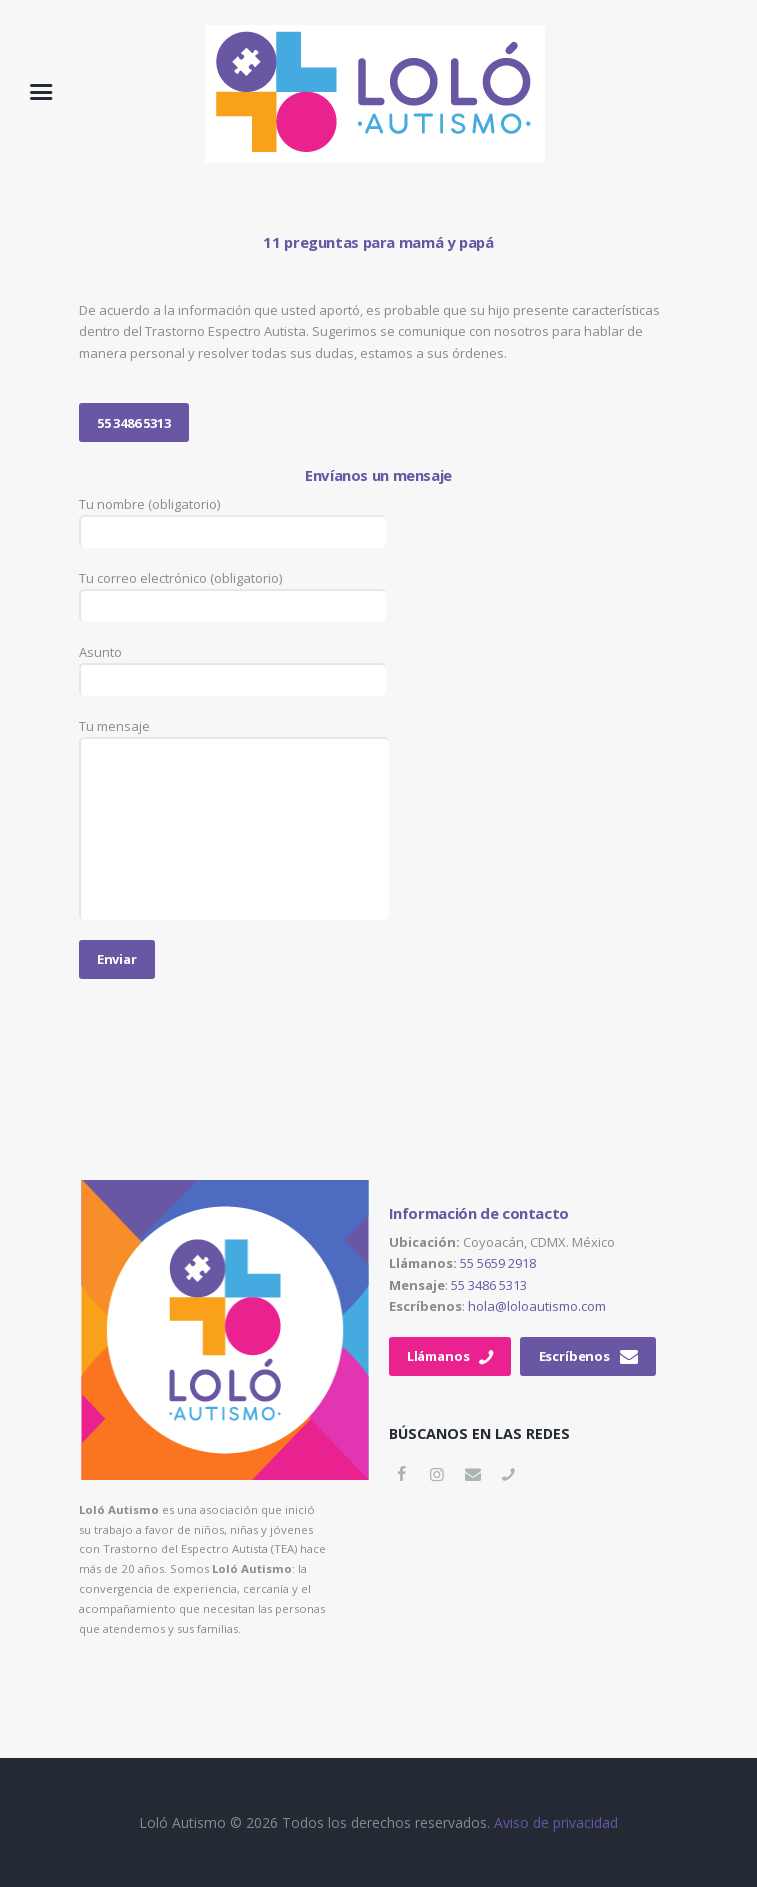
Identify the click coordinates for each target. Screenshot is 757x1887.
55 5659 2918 (498, 1263)
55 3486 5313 (134, 423)
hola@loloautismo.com (537, 1306)
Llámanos (438, 1356)
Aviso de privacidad (556, 1822)
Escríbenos (574, 1356)
